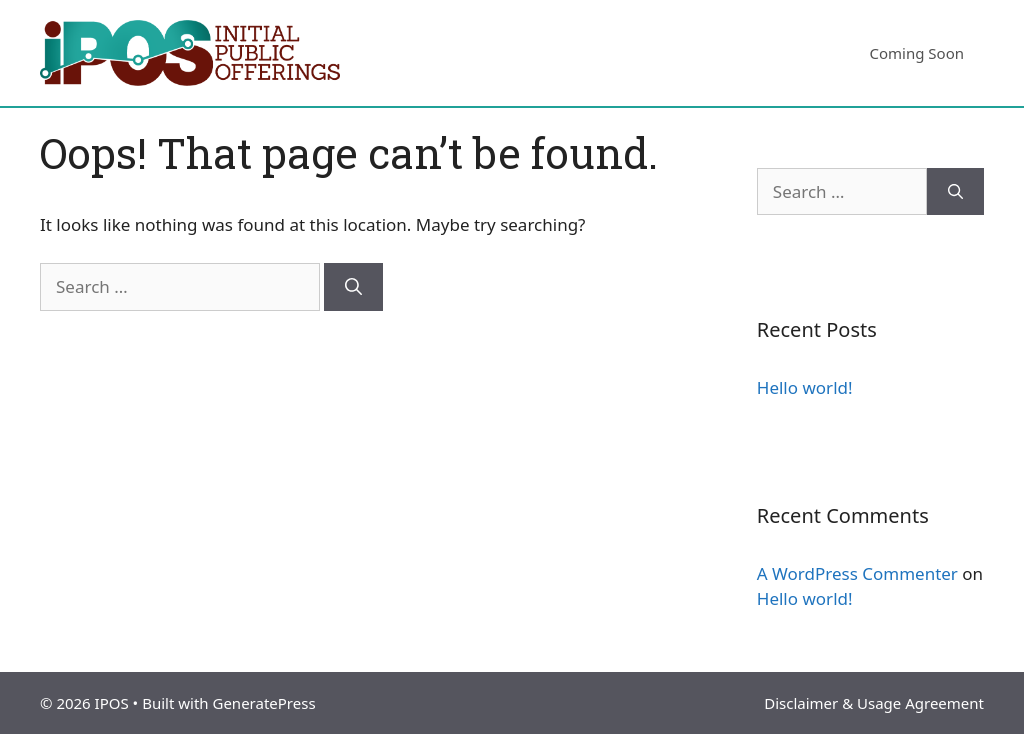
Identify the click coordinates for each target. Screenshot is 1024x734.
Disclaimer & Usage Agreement (874, 703)
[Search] (353, 287)
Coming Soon (916, 53)
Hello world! (805, 387)
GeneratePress (263, 703)
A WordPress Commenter (857, 573)
